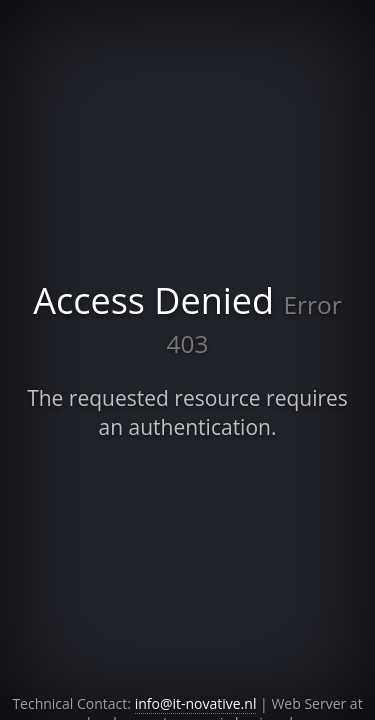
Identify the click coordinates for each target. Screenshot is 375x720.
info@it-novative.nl (196, 703)
